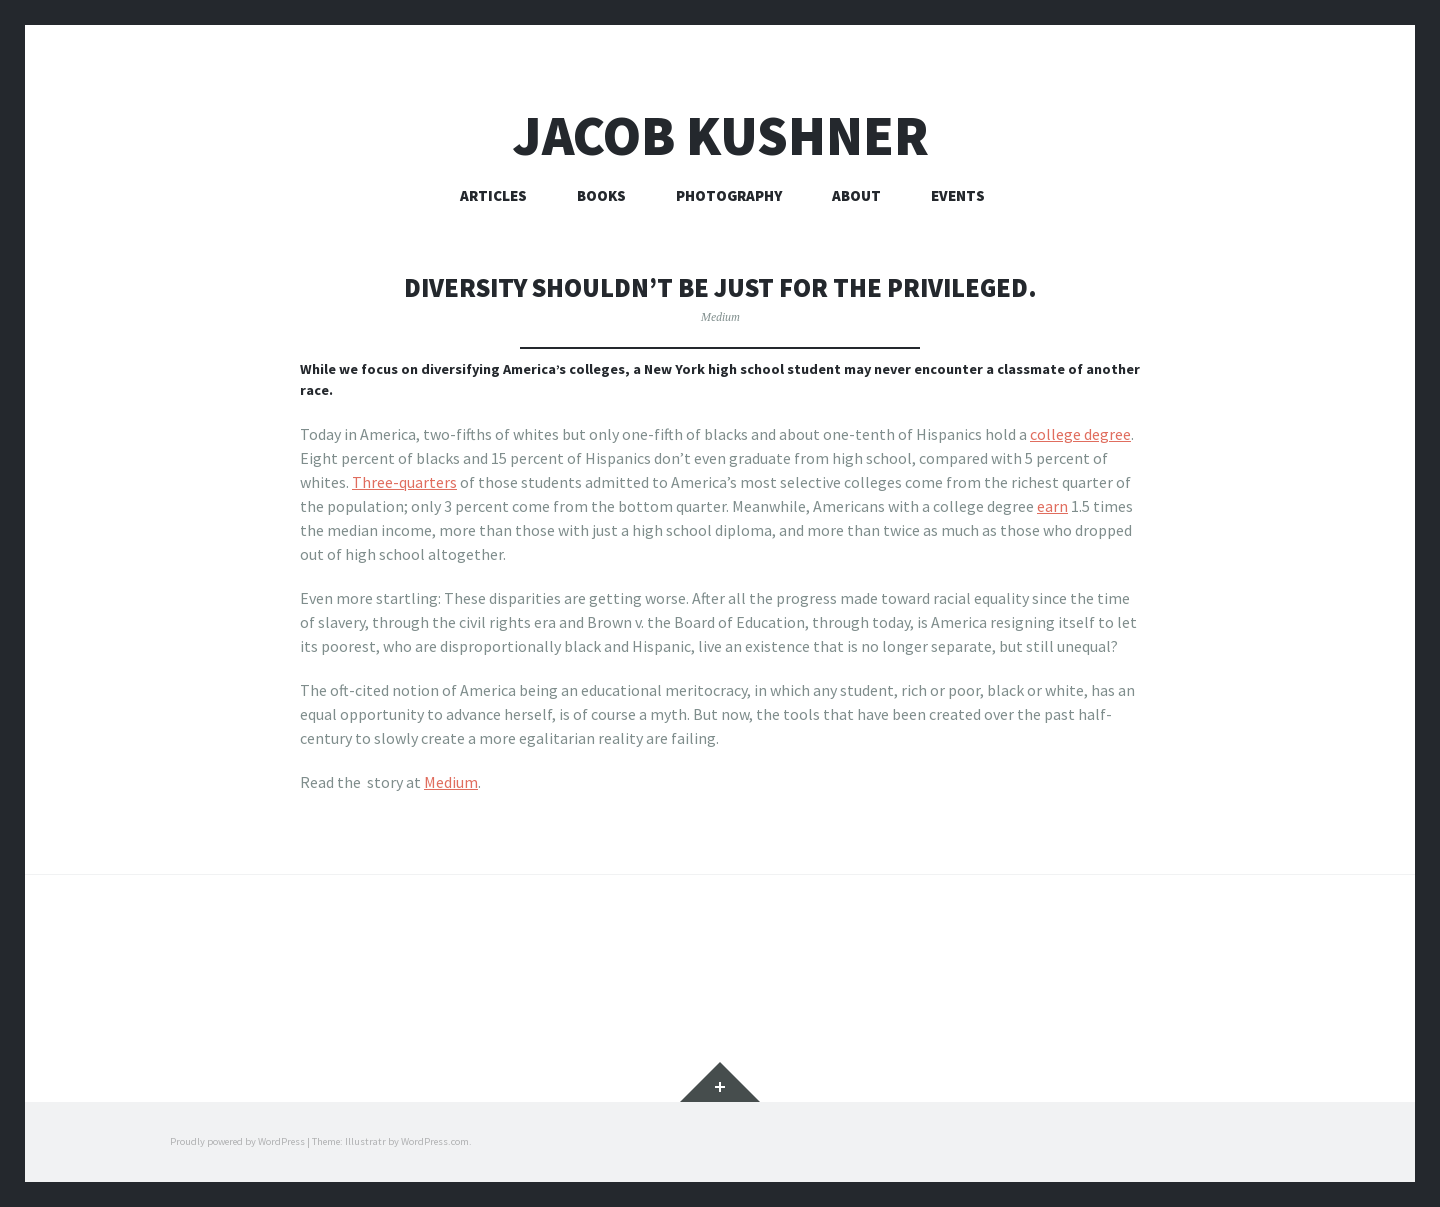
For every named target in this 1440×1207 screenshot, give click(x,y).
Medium (720, 316)
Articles (493, 195)
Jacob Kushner (720, 135)
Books (601, 195)
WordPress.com (435, 1141)
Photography (729, 195)
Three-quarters (404, 482)
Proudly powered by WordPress (237, 1141)
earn (1052, 506)
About (856, 195)
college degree (1080, 434)
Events (958, 195)
